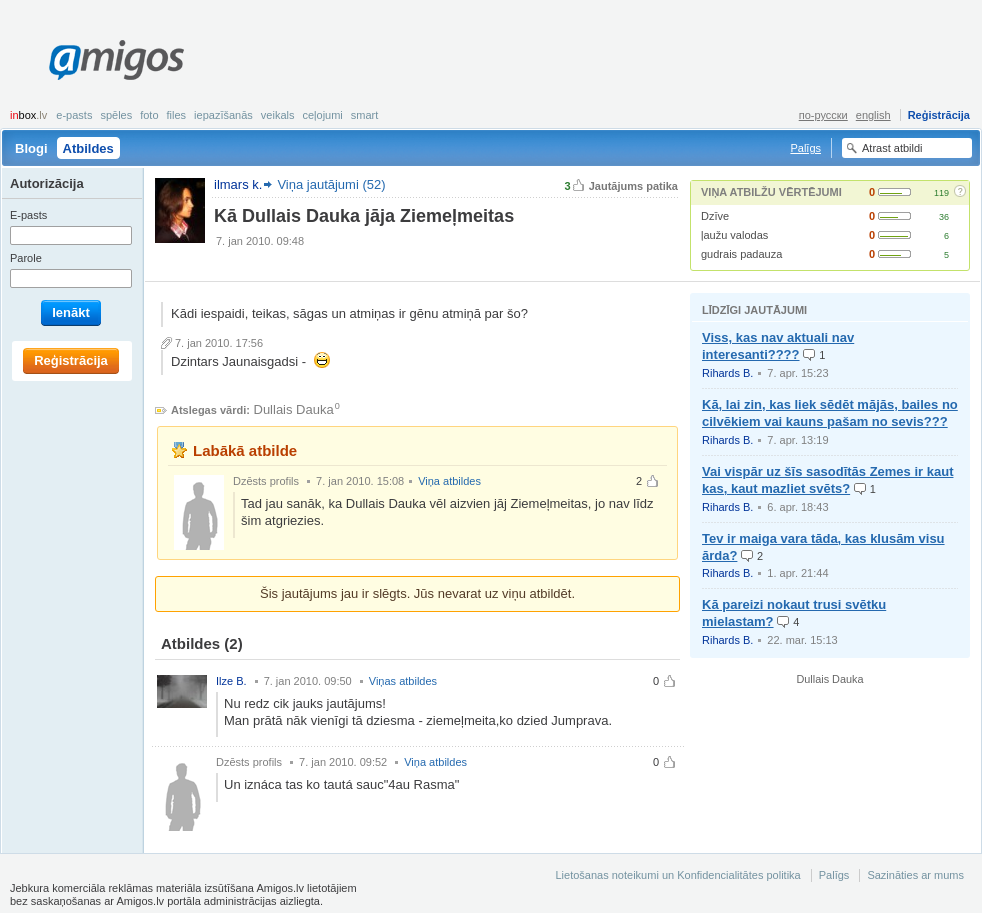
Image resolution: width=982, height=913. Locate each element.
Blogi (31, 148)
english (873, 115)
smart (365, 115)
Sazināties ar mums (915, 875)
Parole (26, 258)
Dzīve (715, 216)
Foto (149, 115)
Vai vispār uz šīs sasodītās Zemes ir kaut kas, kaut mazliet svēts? (827, 480)
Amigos (116, 60)
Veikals (278, 115)
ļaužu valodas (734, 235)
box (28, 115)
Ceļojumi (322, 115)
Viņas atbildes (403, 681)
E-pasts (74, 115)
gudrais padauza (741, 254)
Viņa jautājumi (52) (331, 184)
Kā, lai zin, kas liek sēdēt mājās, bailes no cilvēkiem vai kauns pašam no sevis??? (830, 413)
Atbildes (88, 148)
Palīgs (805, 148)
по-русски (823, 115)
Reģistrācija (939, 115)
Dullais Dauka (294, 409)
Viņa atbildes (449, 481)
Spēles (116, 115)
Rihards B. (727, 373)
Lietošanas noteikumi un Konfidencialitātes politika (677, 875)
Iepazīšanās (223, 115)
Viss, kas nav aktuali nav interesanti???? (778, 346)
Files (177, 115)
